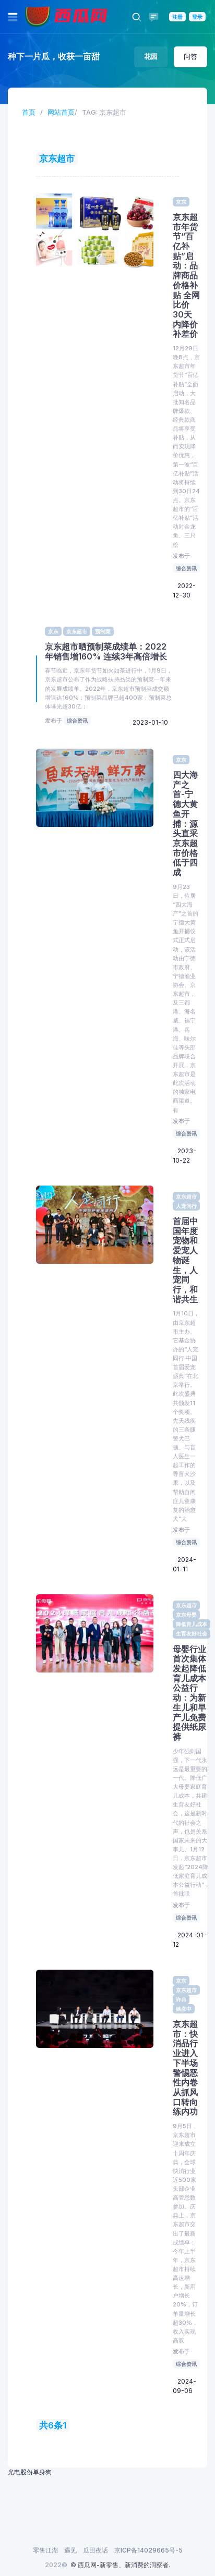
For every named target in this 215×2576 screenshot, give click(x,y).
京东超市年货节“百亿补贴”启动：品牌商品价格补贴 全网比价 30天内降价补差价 (186, 275)
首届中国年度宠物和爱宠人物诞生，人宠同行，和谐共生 (185, 1260)
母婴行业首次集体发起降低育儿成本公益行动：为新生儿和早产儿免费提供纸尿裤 (189, 1693)
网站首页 (61, 112)
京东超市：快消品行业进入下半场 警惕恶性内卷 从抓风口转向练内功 (185, 2068)
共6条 (51, 2425)
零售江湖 (45, 2550)
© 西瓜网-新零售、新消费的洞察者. (120, 2565)
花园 (151, 56)
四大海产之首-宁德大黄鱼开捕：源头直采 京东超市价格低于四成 (185, 823)
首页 (28, 112)
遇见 (70, 2550)
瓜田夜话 (95, 2550)
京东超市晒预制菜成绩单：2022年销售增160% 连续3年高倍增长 (106, 652)
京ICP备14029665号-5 (148, 2550)
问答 (190, 56)
